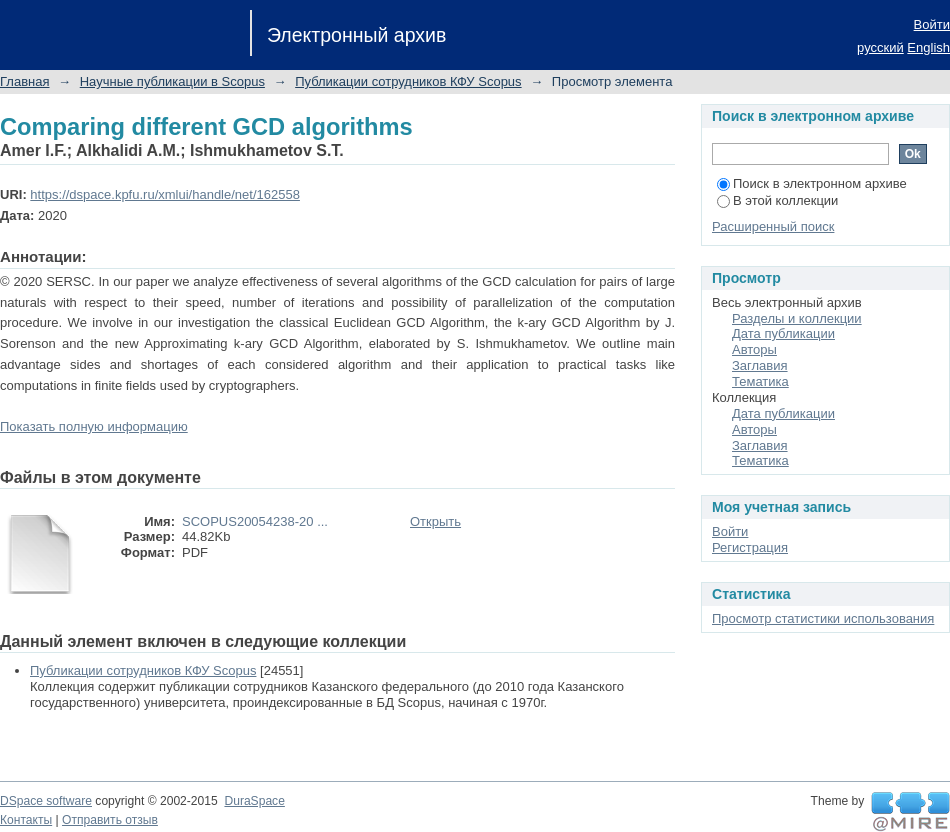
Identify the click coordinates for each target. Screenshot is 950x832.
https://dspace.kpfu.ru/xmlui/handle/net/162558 (165, 194)
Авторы (754, 349)
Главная (24, 81)
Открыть (435, 521)
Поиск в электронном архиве (812, 183)
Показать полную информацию (94, 426)
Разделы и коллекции (797, 318)
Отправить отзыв (110, 820)
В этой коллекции (777, 200)
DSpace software (46, 801)
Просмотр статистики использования (823, 618)
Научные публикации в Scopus (172, 81)
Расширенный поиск (773, 226)
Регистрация (750, 547)
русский (880, 47)
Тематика (760, 381)
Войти (932, 24)
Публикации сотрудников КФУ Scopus (408, 81)
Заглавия (760, 365)
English (928, 47)
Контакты (26, 820)
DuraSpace (254, 801)
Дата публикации (783, 333)
